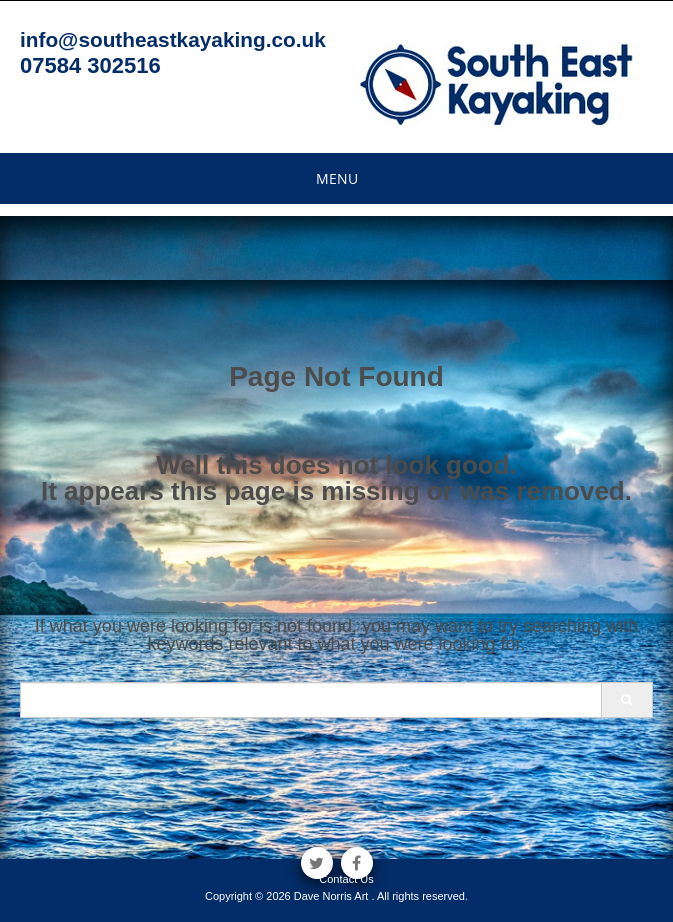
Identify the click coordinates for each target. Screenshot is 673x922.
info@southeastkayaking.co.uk (173, 39)
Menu (337, 178)
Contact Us (346, 879)
